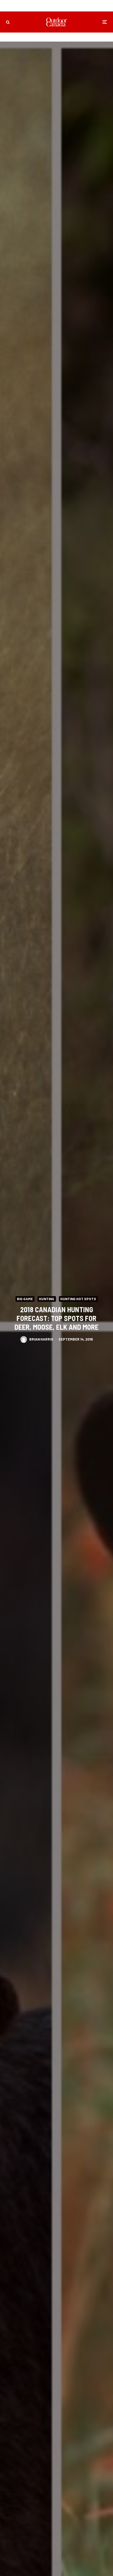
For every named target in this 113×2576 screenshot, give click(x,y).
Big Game (25, 1299)
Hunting (46, 1299)
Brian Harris (41, 1340)
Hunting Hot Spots (78, 1299)
